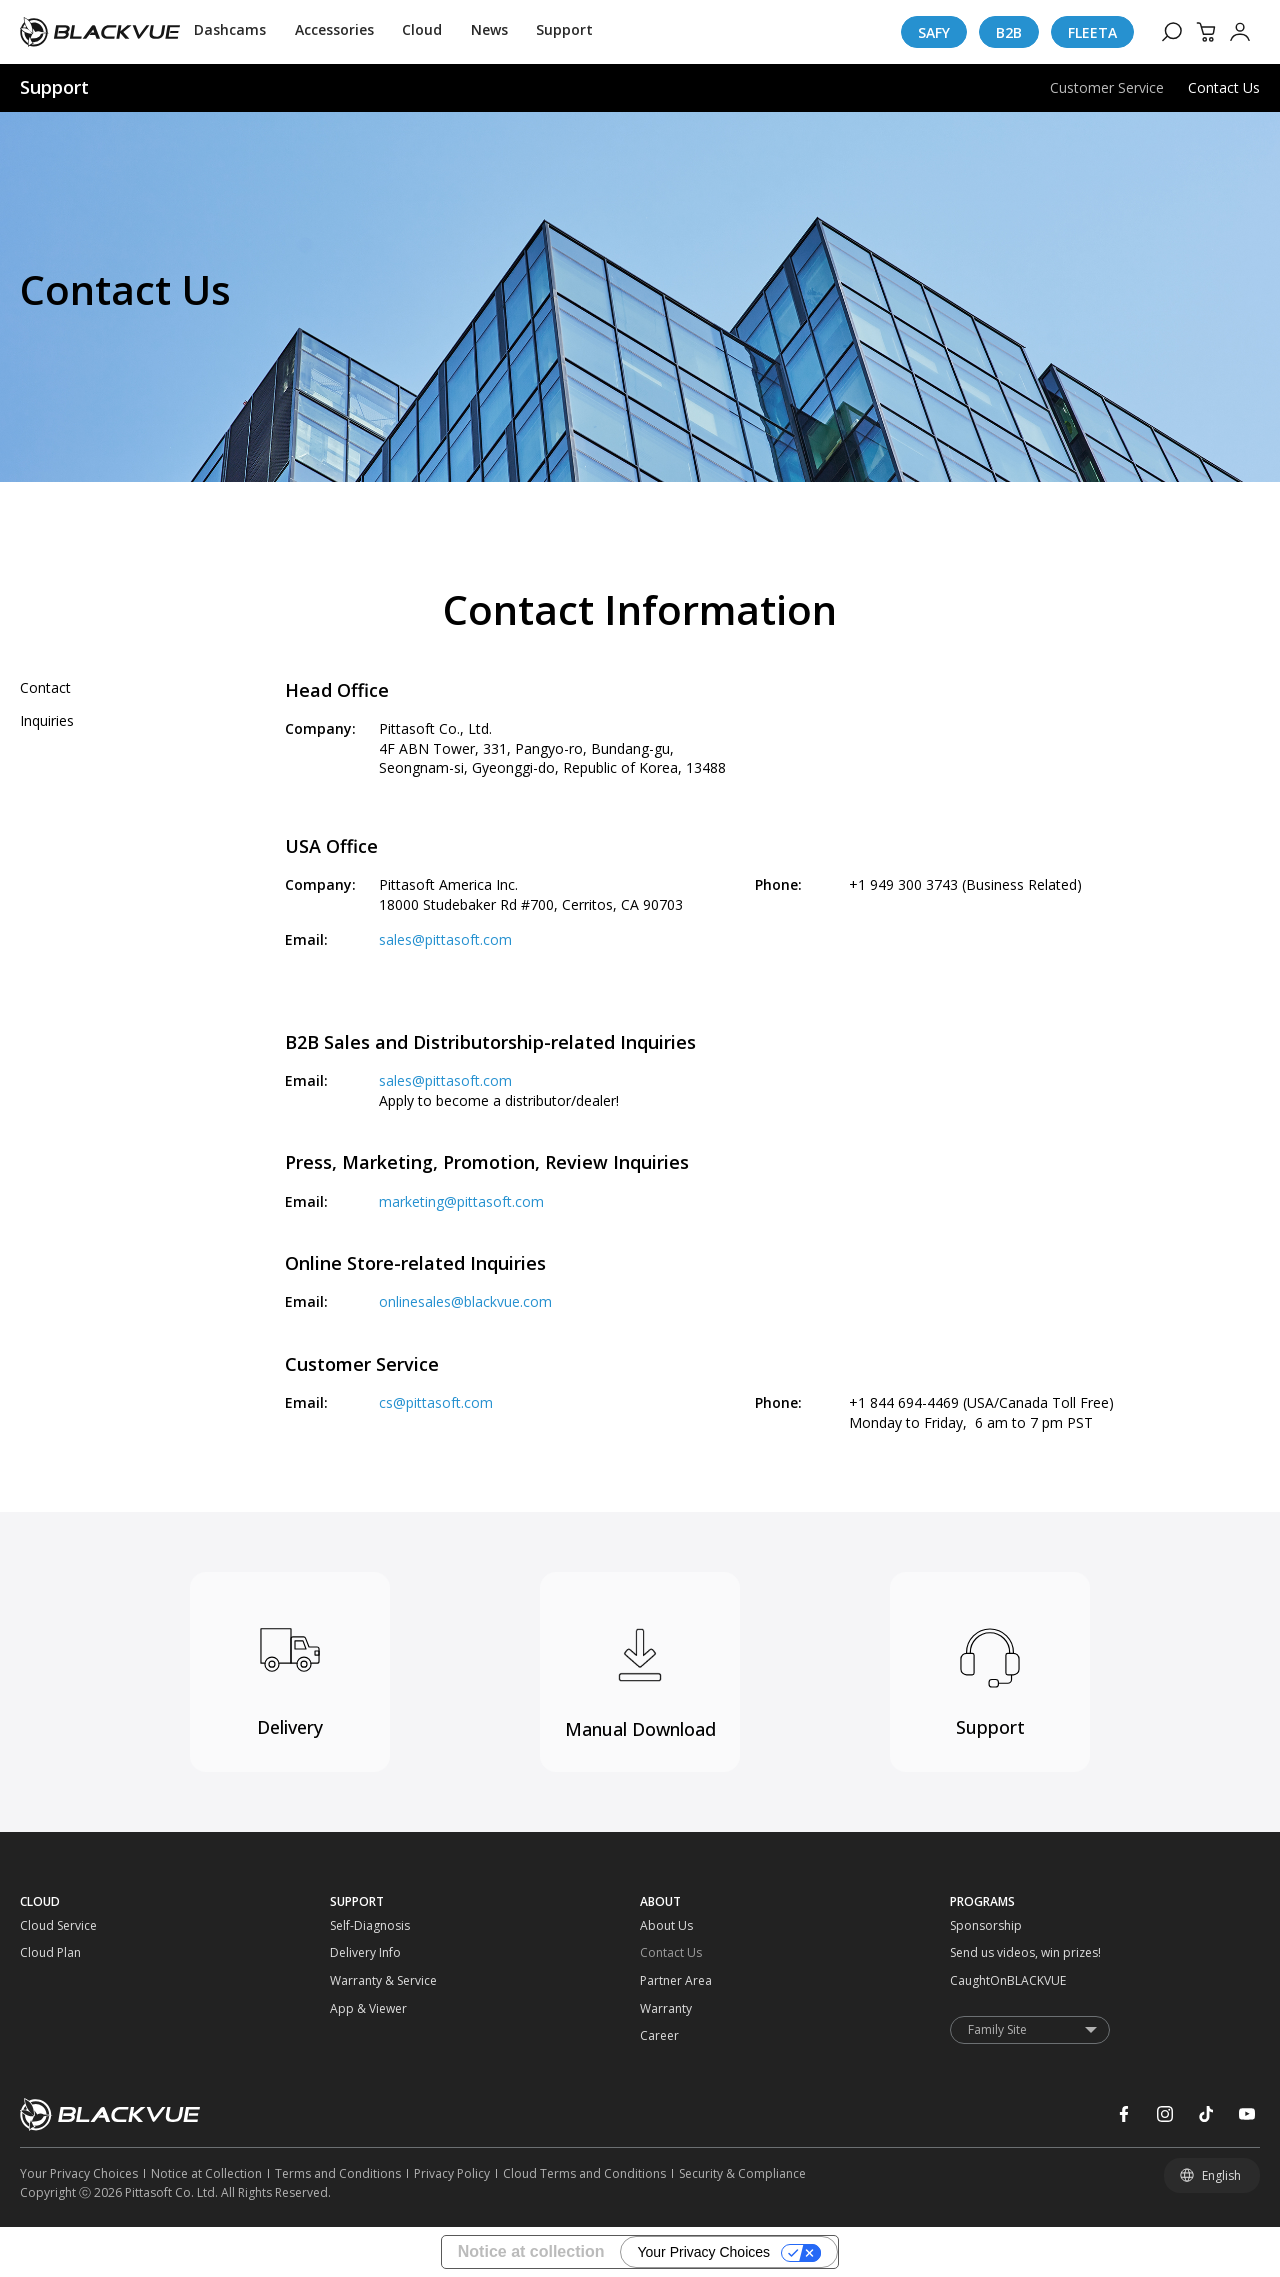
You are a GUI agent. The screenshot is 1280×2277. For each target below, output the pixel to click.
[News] (489, 32)
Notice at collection (531, 2251)
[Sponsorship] (989, 1926)
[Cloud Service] (59, 1926)
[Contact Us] (679, 1953)
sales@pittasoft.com (445, 939)
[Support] (564, 32)
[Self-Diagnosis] (369, 1926)
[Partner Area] (679, 1981)
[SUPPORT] (485, 1902)
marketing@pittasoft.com (461, 1201)
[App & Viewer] (369, 2009)
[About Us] (679, 1926)
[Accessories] (334, 32)
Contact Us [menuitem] (1224, 87)
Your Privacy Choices (703, 2252)
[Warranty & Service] (369, 1981)
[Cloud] (422, 32)
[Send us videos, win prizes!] (989, 1953)
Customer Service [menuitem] (1107, 87)
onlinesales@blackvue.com (465, 1301)
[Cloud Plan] (59, 1953)
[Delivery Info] (369, 1953)
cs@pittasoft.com (436, 1402)
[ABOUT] (795, 1902)
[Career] (679, 2036)
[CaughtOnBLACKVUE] (989, 1981)
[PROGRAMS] (1105, 1902)
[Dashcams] (230, 32)
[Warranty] (679, 2009)
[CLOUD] (175, 1902)
